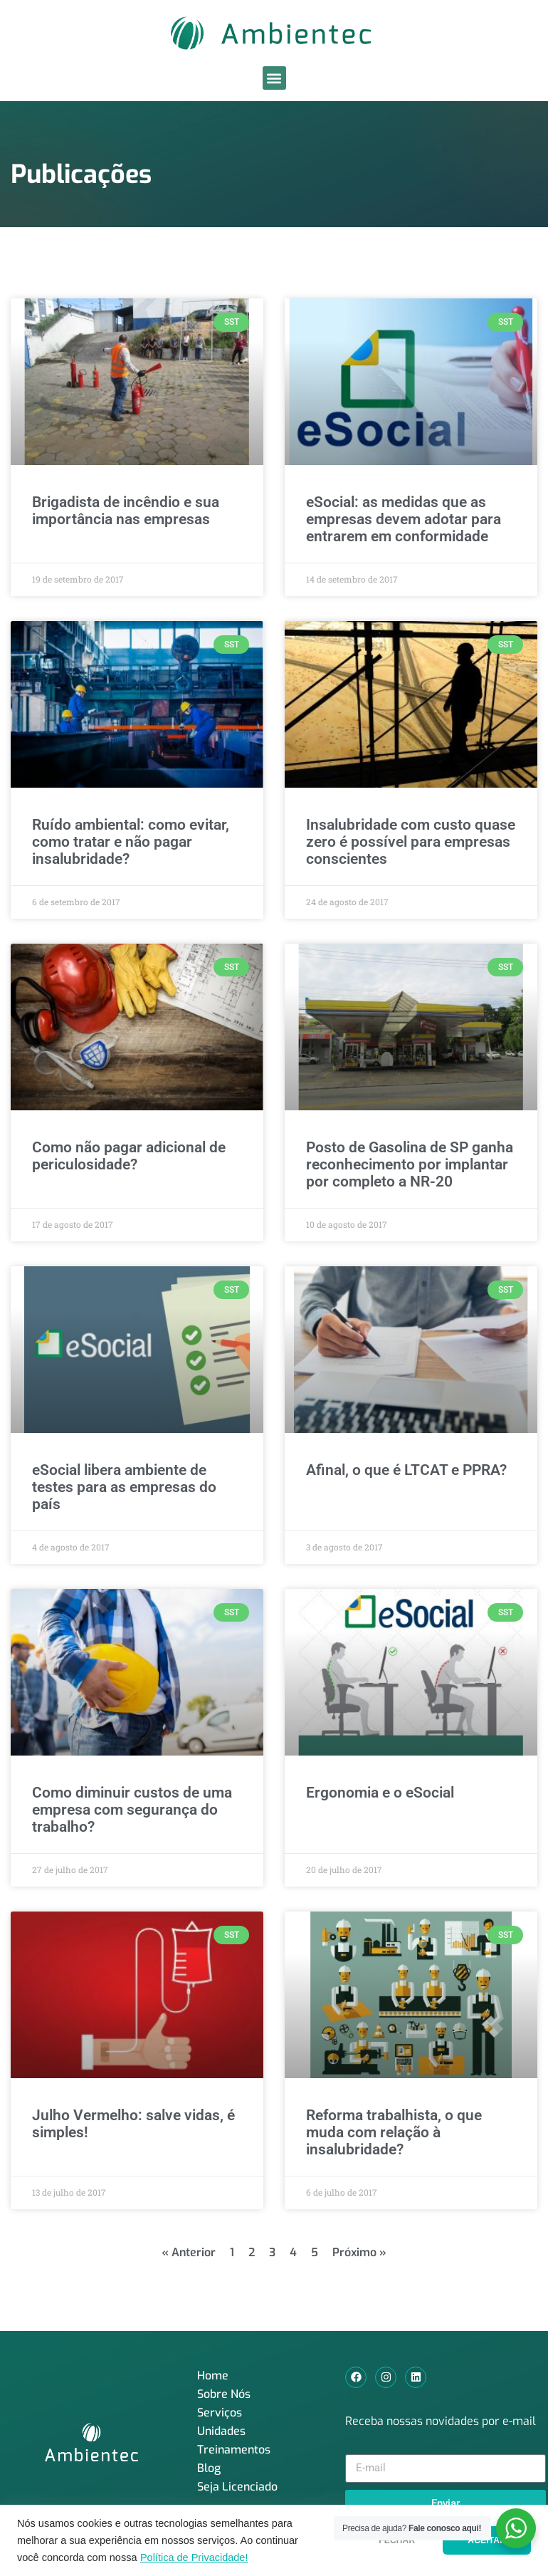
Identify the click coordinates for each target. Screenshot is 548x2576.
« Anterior (189, 2252)
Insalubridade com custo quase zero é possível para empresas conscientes (410, 841)
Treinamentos (233, 2449)
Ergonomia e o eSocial (380, 1792)
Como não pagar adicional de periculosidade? (129, 1156)
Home (212, 2375)
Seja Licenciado (237, 2486)
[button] (274, 78)
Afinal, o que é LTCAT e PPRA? (406, 1470)
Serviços (219, 2412)
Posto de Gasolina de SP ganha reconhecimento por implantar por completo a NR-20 (409, 1164)
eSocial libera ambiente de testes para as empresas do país (124, 1487)
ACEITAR (487, 2540)
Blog (209, 2468)
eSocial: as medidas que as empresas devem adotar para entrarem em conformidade (403, 519)
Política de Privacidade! (194, 2557)
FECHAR (397, 2540)
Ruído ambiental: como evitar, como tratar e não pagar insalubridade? (130, 841)
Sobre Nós (224, 2394)
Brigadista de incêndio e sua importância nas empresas (125, 511)
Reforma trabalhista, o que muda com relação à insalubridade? (394, 2132)
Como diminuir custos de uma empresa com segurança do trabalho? (132, 1809)
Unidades (221, 2431)
